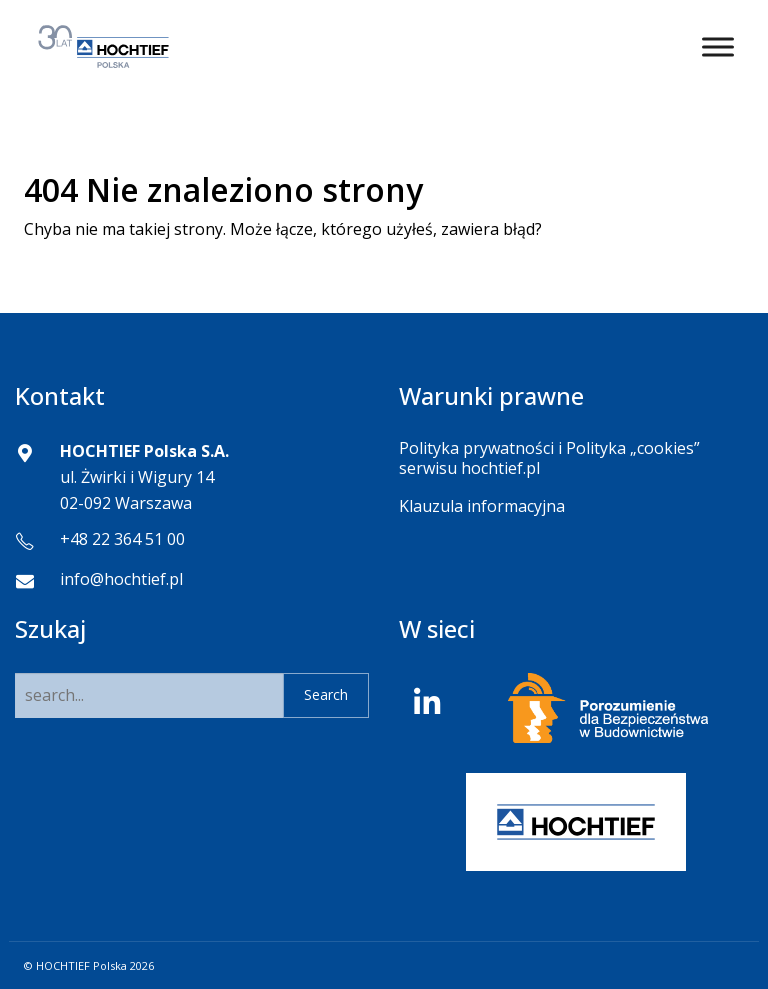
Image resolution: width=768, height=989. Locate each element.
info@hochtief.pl (121, 579)
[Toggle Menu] (718, 46)
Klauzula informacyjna (482, 506)
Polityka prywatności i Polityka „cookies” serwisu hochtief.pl (549, 457)
